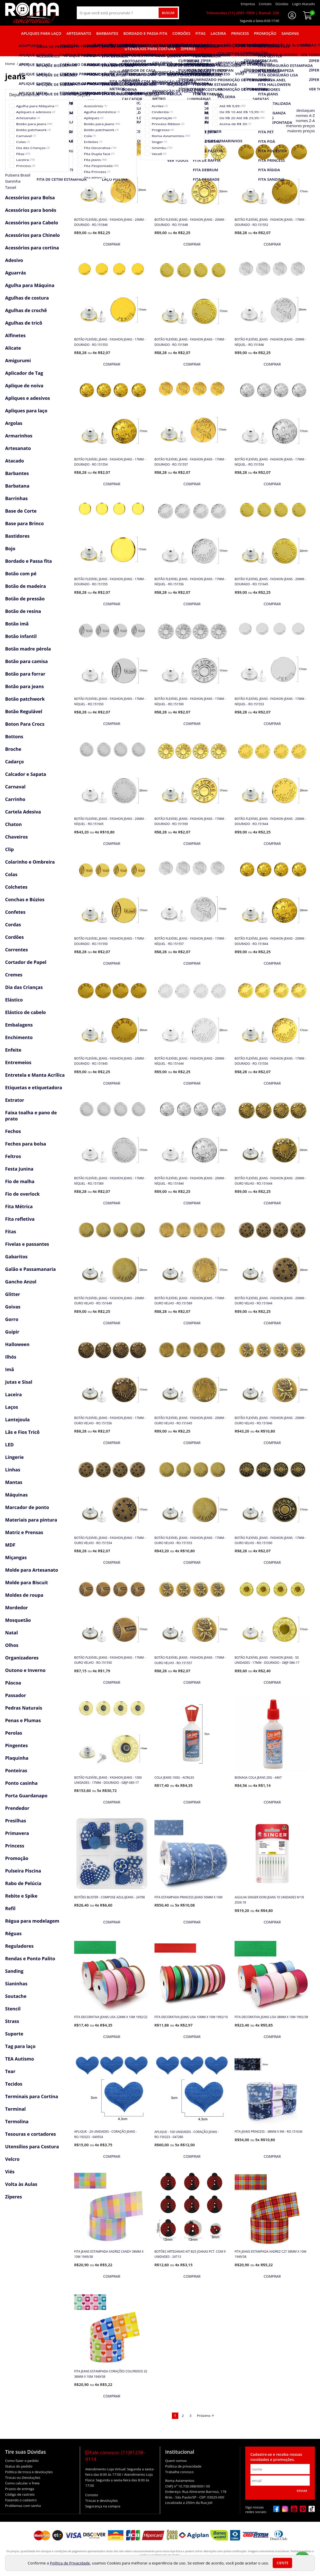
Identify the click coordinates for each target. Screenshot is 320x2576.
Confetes (15, 912)
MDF (10, 1545)
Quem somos (176, 2460)
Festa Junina (19, 1169)
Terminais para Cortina (31, 2096)
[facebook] (276, 2509)
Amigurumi (18, 360)
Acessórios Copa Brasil (30, 117)
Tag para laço (20, 2046)
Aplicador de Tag (24, 373)
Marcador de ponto (27, 1507)
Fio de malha (20, 1181)
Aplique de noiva (24, 385)
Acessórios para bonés (30, 210)
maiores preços (301, 130)
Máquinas (16, 1495)
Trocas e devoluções (101, 2500)
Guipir (12, 1332)
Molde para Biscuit (26, 1582)
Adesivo (14, 260)
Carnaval (15, 787)
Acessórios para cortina (32, 248)
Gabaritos (16, 1256)
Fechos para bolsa (25, 1144)
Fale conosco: (115, 2455)
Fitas (200, 33)
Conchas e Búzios (25, 899)
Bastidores (17, 536)
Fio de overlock (22, 1194)
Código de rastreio (20, 2494)
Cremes (14, 975)
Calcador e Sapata (25, 774)
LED (9, 1444)
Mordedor (16, 1607)
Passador (15, 1695)
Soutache (15, 1996)
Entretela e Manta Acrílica (35, 1075)
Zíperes (188, 48)
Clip (9, 849)
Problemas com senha (23, 2505)
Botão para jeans (24, 686)
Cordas (13, 924)
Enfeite (13, 1050)
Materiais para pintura (31, 1520)
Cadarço (14, 761)
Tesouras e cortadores (30, 2134)
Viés (10, 2171)
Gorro (11, 1319)
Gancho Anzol (20, 1282)
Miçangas (16, 1557)
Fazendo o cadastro (21, 2500)
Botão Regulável (23, 711)
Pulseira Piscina (23, 1871)
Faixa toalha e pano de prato (31, 1115)
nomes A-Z (305, 115)
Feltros (13, 1156)
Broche (13, 749)
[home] (32, 13)
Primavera (17, 1833)
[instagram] (285, 2509)
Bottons (14, 736)
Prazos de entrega (19, 2488)
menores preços (300, 125)
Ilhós (10, 1357)
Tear (10, 2071)
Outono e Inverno (25, 1670)
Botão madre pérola (28, 649)
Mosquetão (18, 1620)
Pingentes (16, 1745)
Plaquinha (16, 1758)
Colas (11, 874)
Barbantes (107, 33)
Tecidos (13, 2084)
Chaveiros (16, 837)
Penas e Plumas (23, 1720)
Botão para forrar (25, 674)
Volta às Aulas (21, 2184)
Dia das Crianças (24, 987)
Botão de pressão (25, 599)
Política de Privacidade (70, 2563)
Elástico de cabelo (25, 1012)
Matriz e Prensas (24, 1532)
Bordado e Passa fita (145, 33)
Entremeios (18, 1062)
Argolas (13, 423)
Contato (91, 2495)
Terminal (15, 2109)
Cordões (181, 33)
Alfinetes (15, 335)
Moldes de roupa (24, 1595)
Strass (12, 2021)
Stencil (12, 2009)
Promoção (265, 33)
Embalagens (19, 1025)
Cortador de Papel (25, 962)
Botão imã (17, 624)
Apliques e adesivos (27, 398)
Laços (11, 1407)
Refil (10, 1908)
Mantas (13, 1482)
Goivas (12, 1307)
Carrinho (15, 799)
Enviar (302, 2491)
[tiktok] (311, 2509)
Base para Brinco (24, 523)
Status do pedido (18, 2466)
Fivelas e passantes (27, 1244)
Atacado (14, 461)
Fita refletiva (20, 1219)
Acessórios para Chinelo (32, 235)
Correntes (16, 949)
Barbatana (17, 486)
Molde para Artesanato (31, 1570)
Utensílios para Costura (150, 48)
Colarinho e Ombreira (30, 862)
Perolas (13, 1733)
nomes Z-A (305, 120)
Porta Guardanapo (26, 1795)
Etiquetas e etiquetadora (33, 1087)
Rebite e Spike (21, 1896)
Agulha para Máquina (29, 285)
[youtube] (294, 2509)
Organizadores (22, 1658)
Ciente (282, 2563)
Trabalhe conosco (179, 2472)
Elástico (14, 1000)
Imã (9, 1369)
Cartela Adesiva (23, 812)
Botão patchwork (25, 699)
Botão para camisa (26, 661)
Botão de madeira (25, 586)
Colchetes (16, 887)
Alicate (13, 348)
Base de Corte (21, 511)
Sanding (290, 33)
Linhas (12, 1470)
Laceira (218, 33)
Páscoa (13, 1683)
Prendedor (17, 1808)
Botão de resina (23, 611)
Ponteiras (16, 1770)
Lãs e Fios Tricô (22, 1432)
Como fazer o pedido (22, 2460)
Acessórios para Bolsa (30, 197)
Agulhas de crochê (26, 310)
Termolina (17, 2121)
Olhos (11, 1645)
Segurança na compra (102, 2506)
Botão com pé (21, 573)
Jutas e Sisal (18, 1382)
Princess (240, 33)
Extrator (14, 1100)
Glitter (12, 1294)
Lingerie (14, 1457)
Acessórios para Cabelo (31, 222)
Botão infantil (21, 636)
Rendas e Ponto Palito (30, 1958)
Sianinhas (16, 1983)
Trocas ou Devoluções (22, 2477)
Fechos (13, 1131)
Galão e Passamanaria (30, 1269)
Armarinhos (18, 436)
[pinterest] (303, 2509)
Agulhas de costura (27, 298)
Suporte (14, 2034)
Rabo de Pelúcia (23, 1883)
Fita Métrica (19, 1206)
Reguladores (19, 1946)
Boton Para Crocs (25, 724)
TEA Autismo (19, 2059)
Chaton (13, 824)
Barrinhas (16, 498)
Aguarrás (15, 273)
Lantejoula (17, 1419)
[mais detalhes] (112, 244)
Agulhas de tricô (23, 323)
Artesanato (79, 33)
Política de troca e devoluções (29, 2472)
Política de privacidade (183, 2466)
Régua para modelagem (32, 1921)
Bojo (10, 548)
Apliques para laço (41, 33)
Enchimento (19, 1037)
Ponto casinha (21, 1783)
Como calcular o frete (22, 2483)
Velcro (12, 2159)
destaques (305, 110)
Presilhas (15, 1821)
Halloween (17, 1344)
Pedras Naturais (23, 1708)
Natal (11, 1633)
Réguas (13, 1933)
